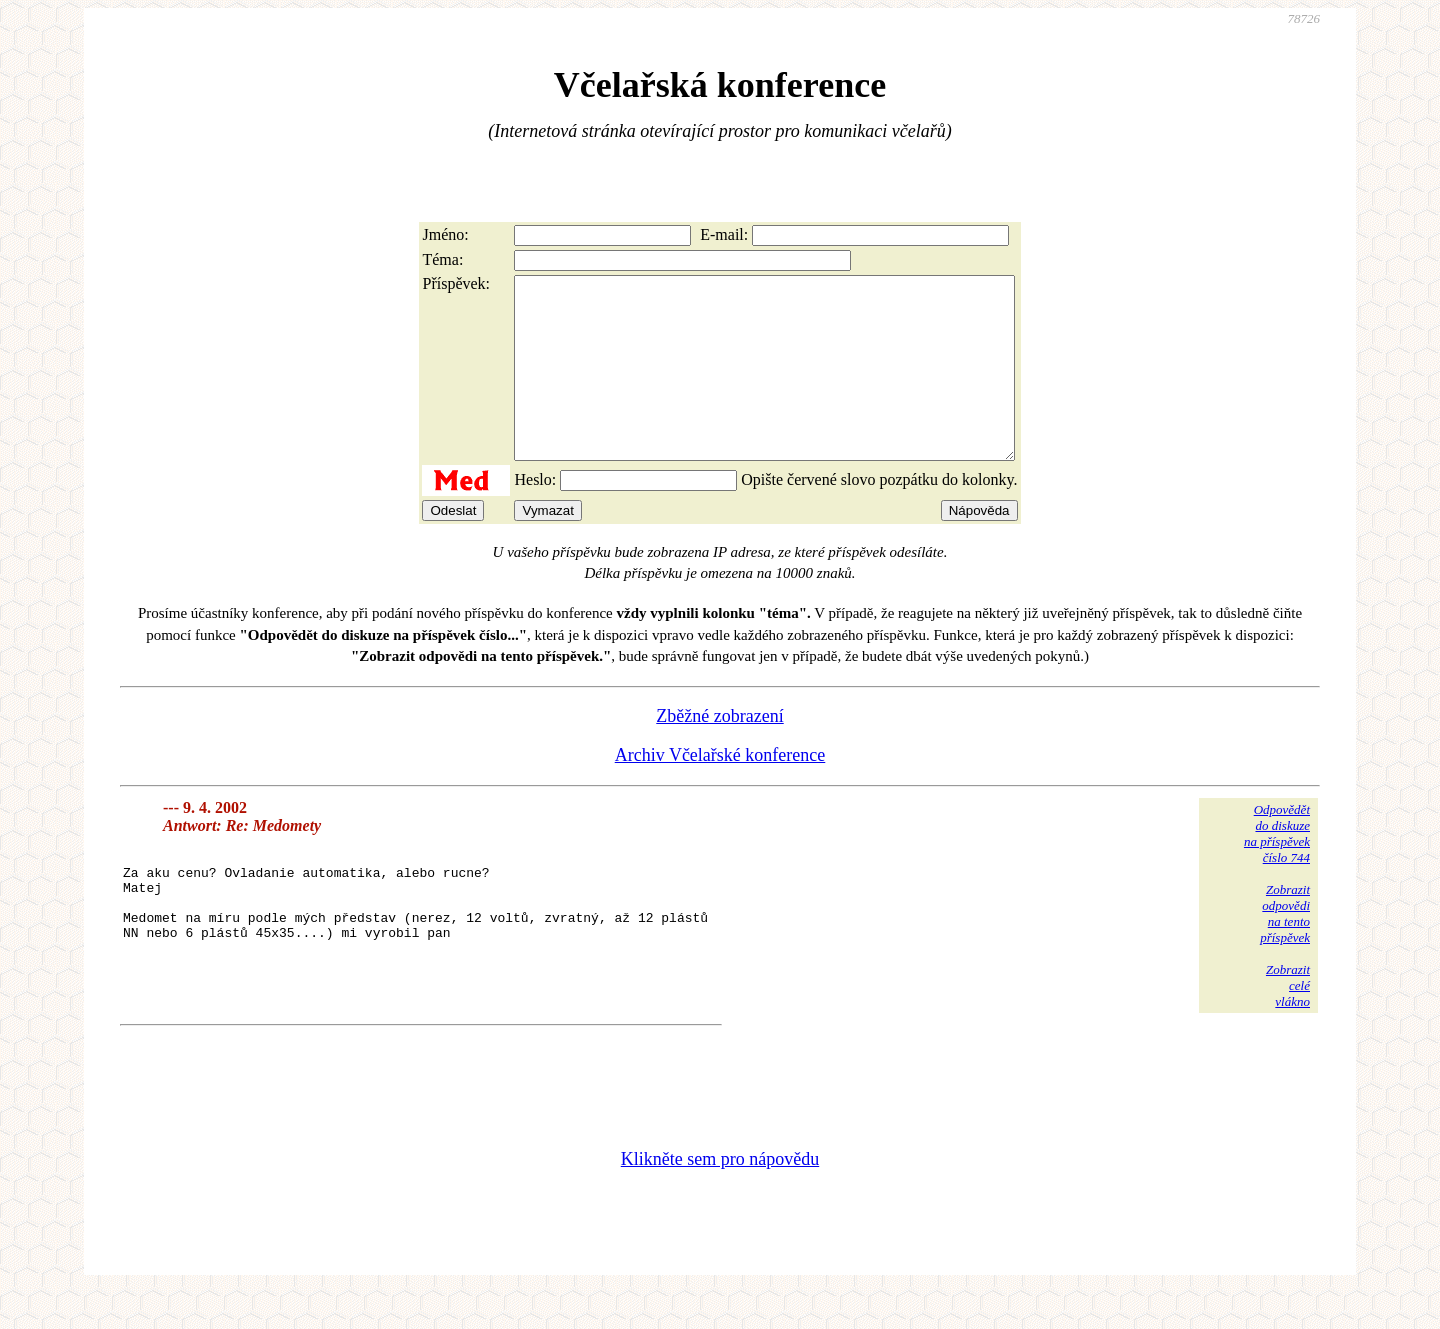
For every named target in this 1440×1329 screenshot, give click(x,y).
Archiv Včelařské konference (720, 791)
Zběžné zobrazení (719, 752)
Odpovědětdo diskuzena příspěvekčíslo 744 (1277, 869)
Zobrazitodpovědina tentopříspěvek (1285, 949)
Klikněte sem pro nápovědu (720, 1195)
